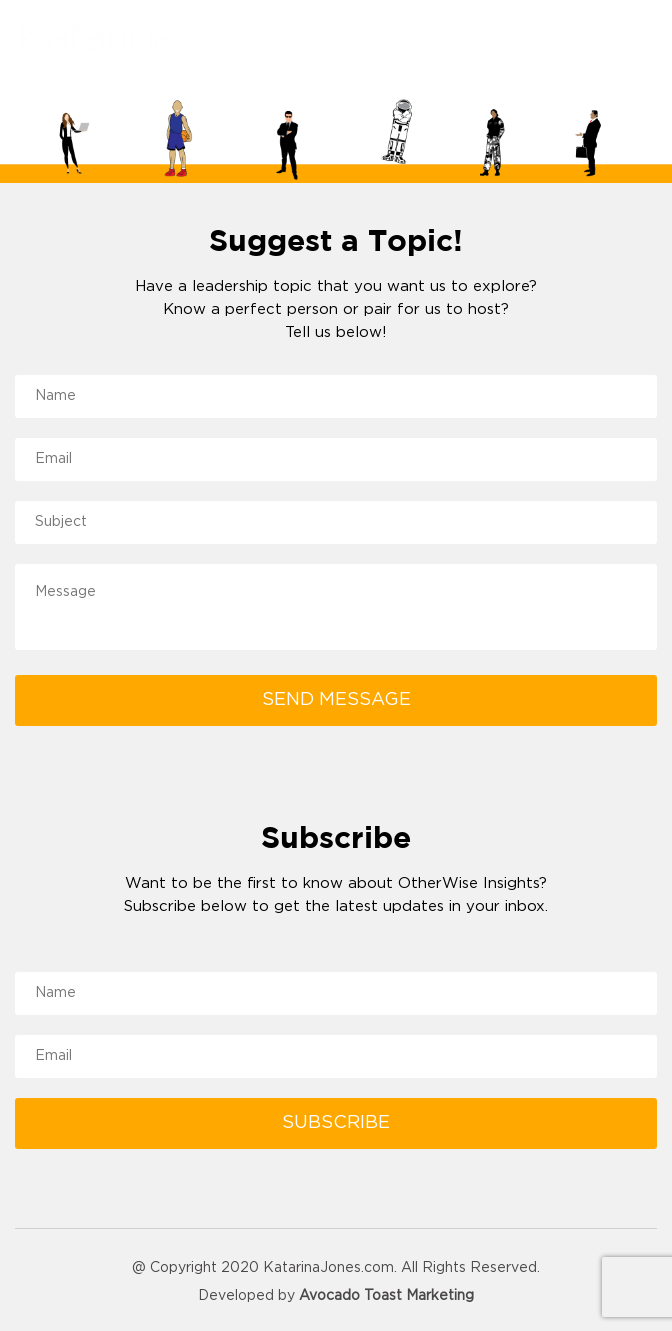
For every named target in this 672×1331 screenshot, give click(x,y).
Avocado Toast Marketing (386, 1296)
